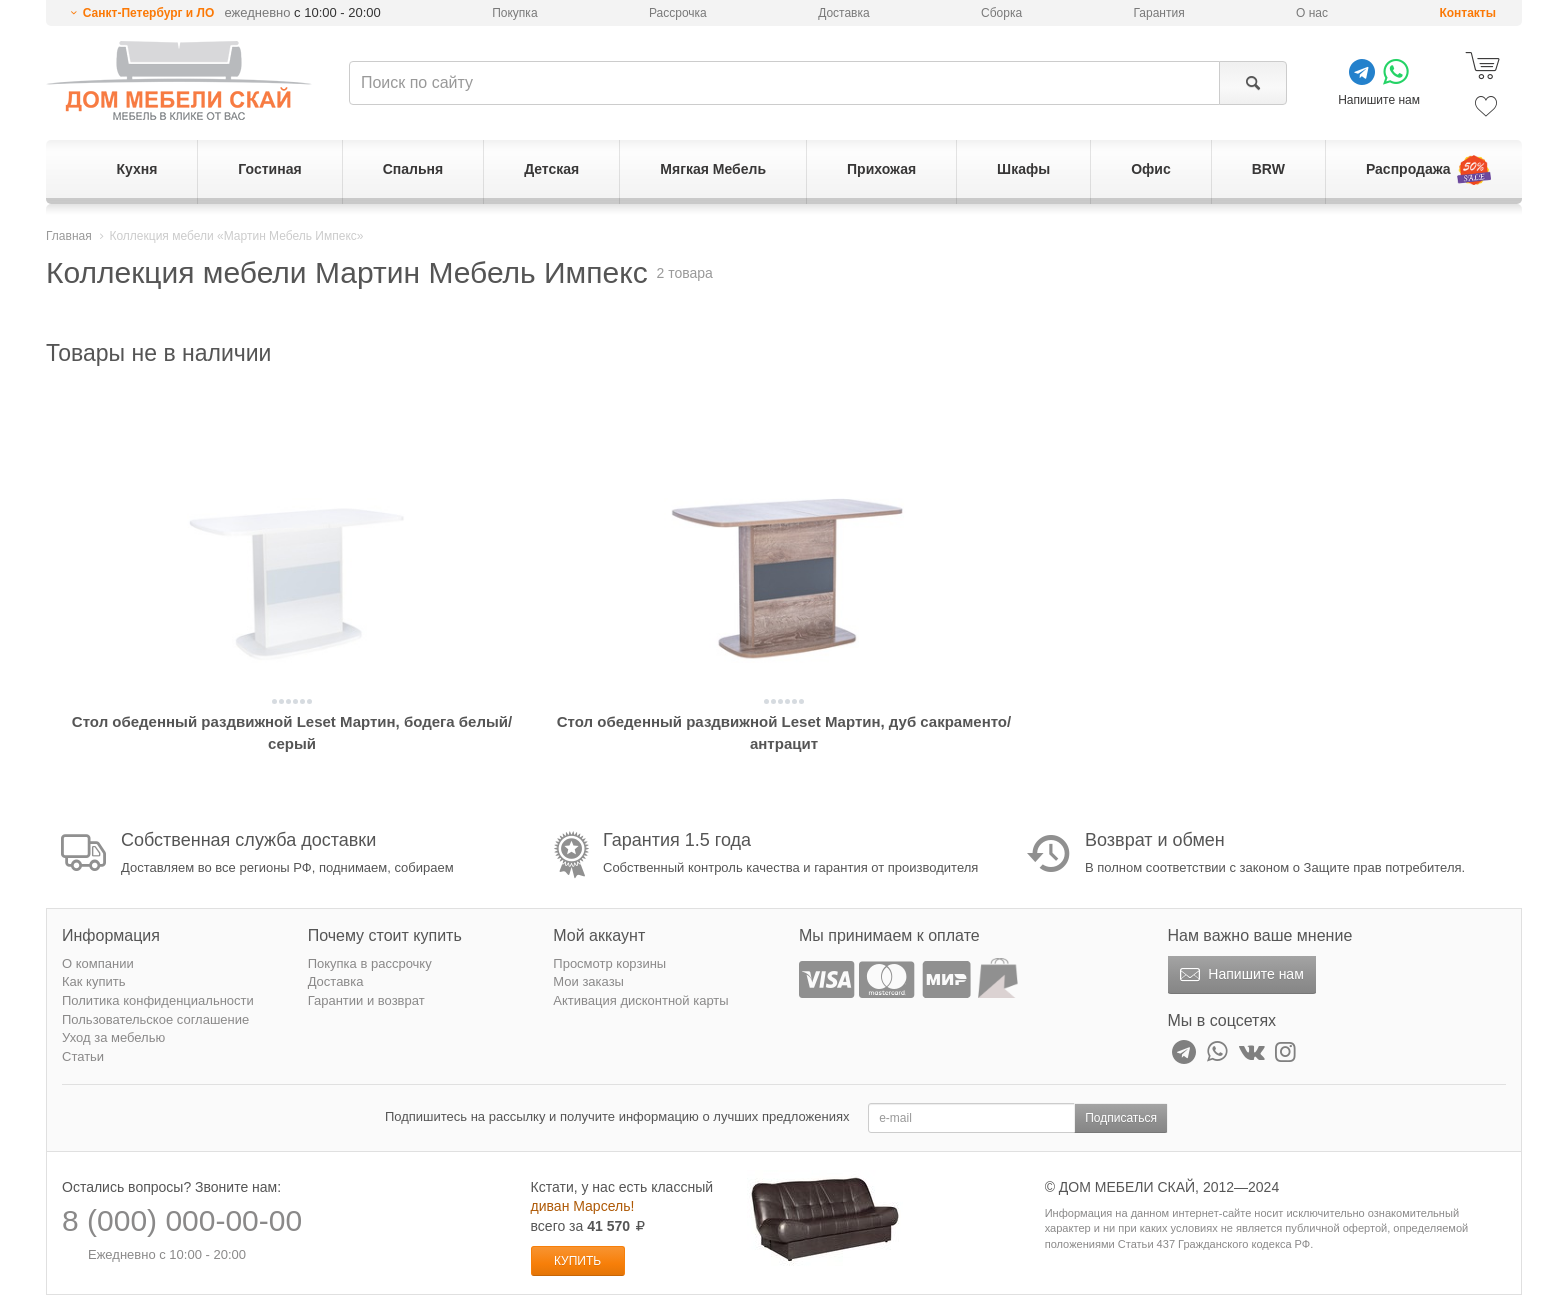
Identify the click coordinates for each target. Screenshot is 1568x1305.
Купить (577, 1261)
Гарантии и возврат (366, 1000)
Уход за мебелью (113, 1037)
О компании (98, 963)
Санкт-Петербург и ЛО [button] (149, 13)
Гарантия (1159, 13)
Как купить (93, 981)
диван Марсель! (583, 1206)
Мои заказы (588, 981)
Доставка (844, 13)
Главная (69, 236)
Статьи (83, 1056)
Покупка (514, 13)
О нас (1312, 13)
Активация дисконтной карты (640, 1000)
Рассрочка (678, 13)
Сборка (1001, 13)
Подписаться (1121, 1118)
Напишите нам (1239, 975)
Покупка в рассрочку (370, 963)
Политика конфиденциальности (158, 1000)
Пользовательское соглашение (155, 1019)
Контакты (1467, 13)
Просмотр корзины (609, 963)
